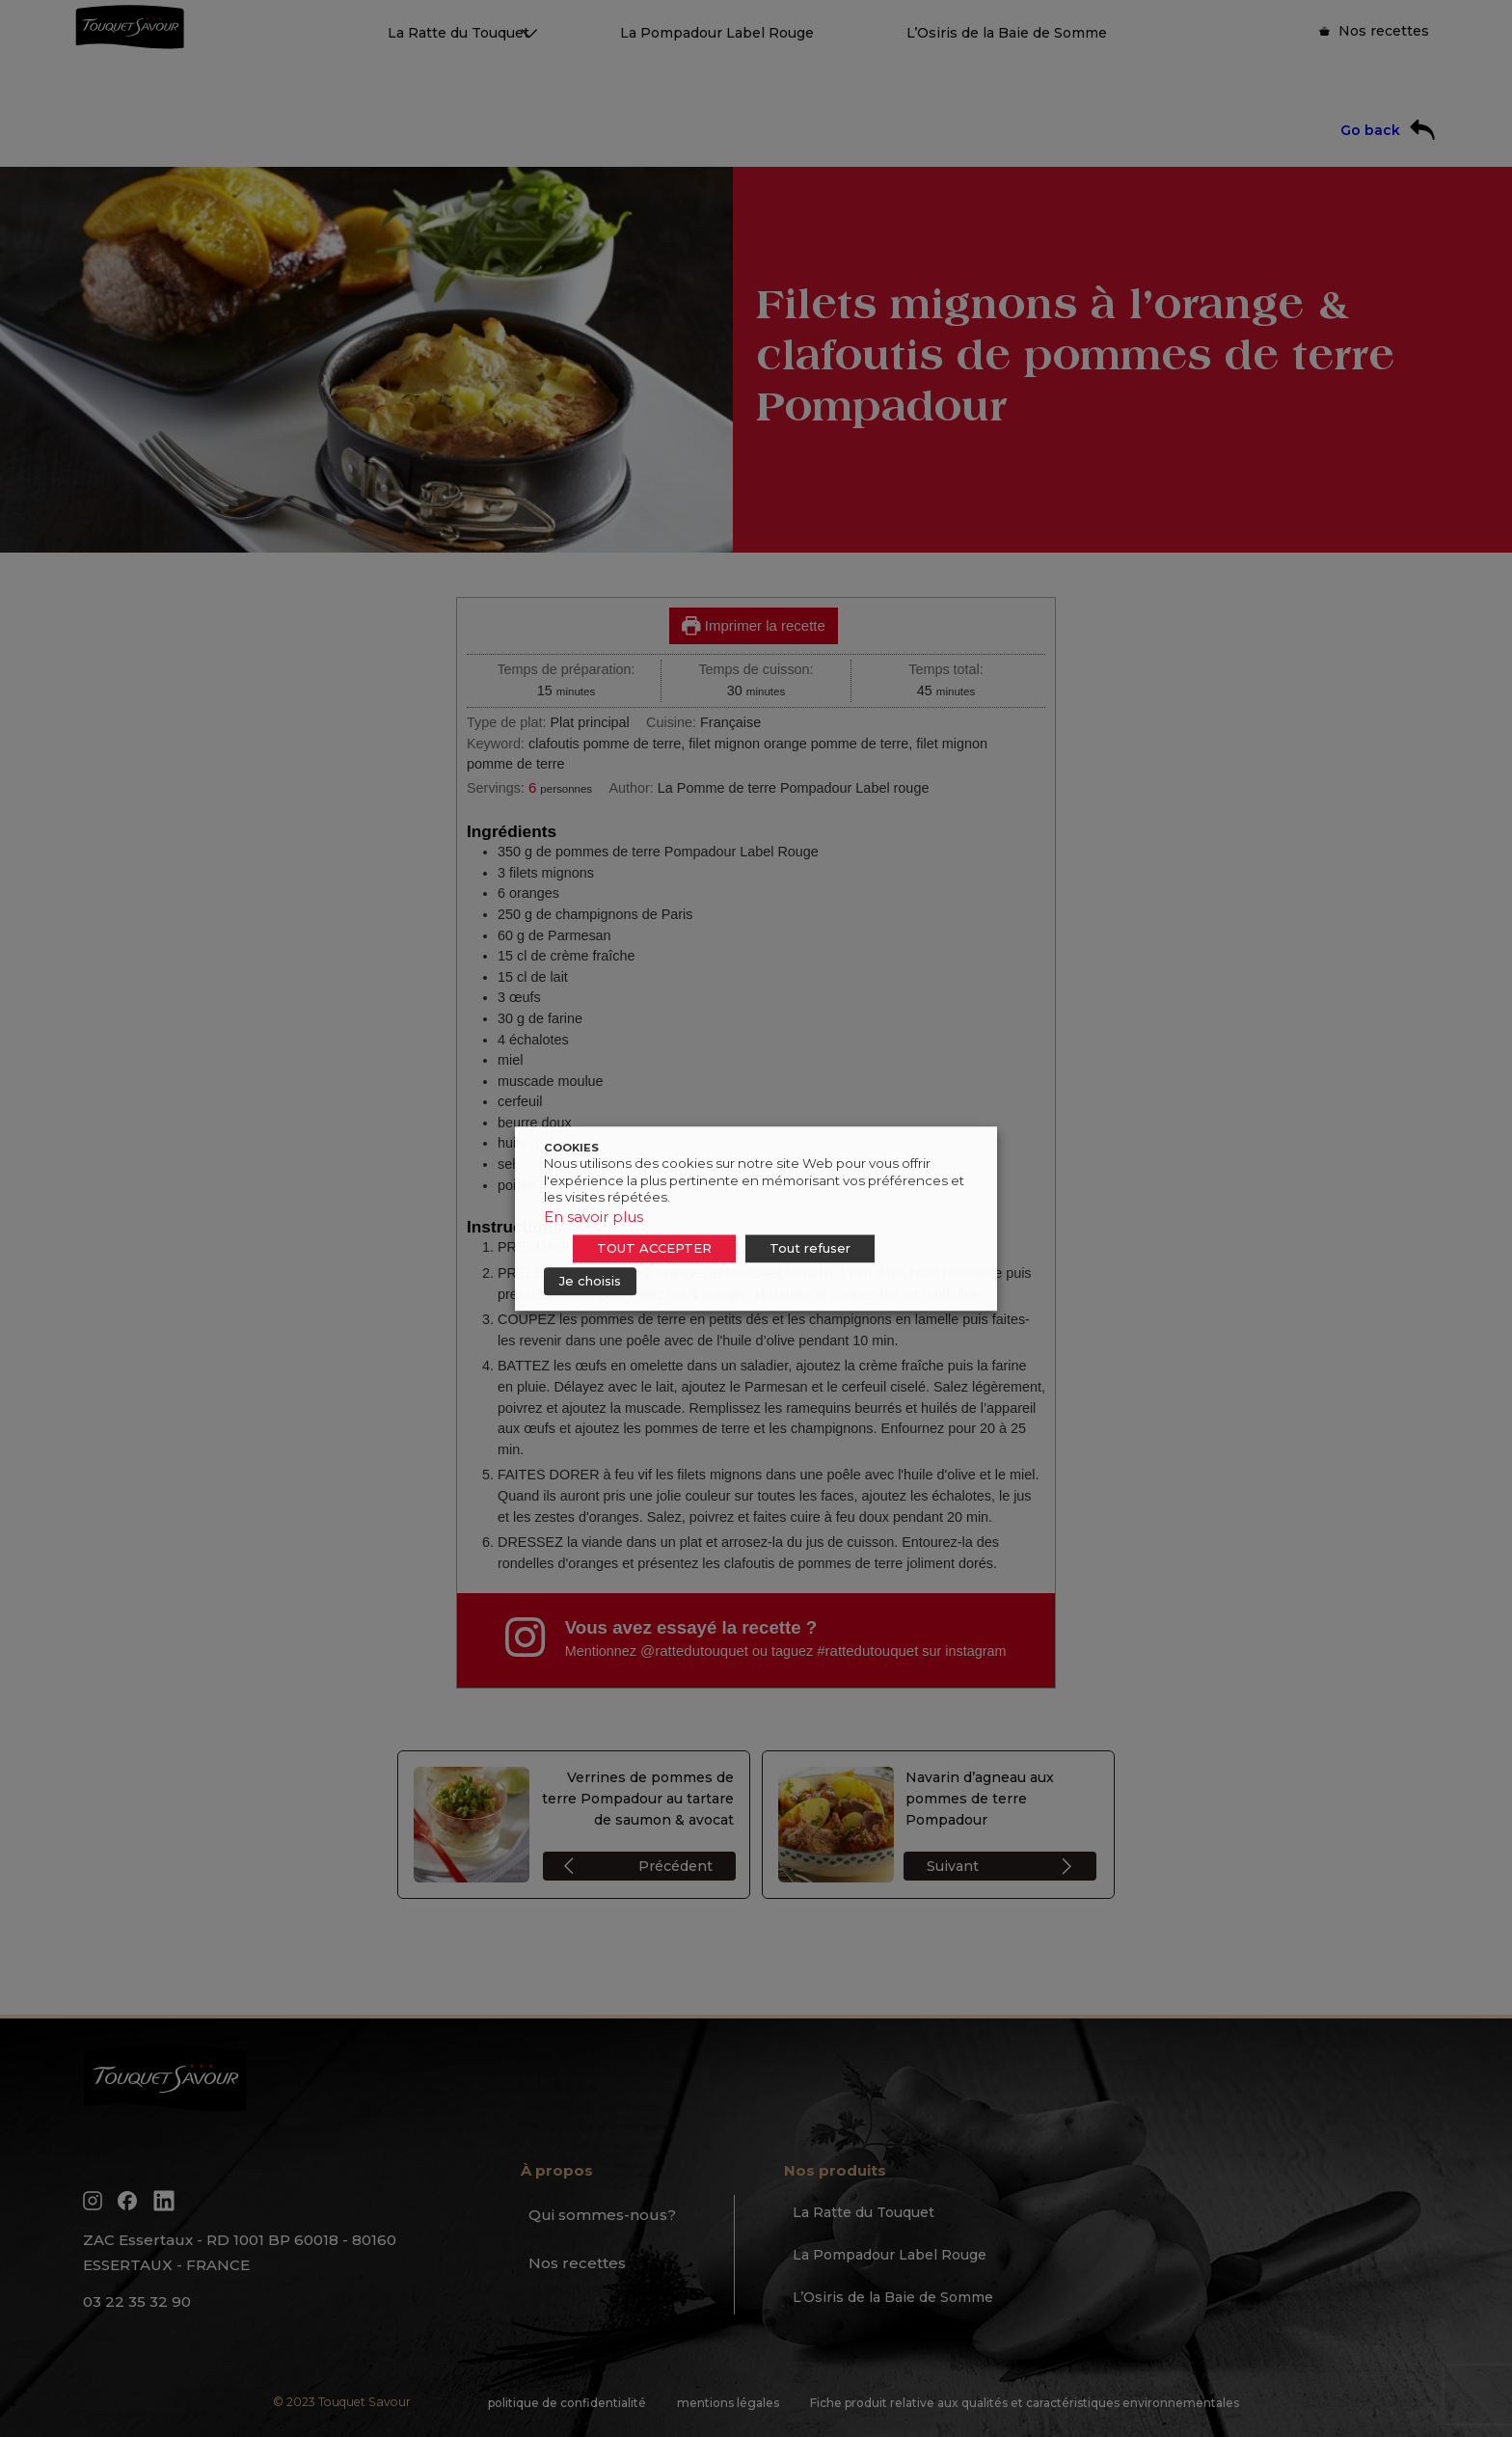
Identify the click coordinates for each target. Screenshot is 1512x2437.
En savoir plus (593, 1216)
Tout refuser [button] (810, 1248)
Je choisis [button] (590, 1280)
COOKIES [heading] (571, 1147)
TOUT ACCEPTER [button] (654, 1248)
